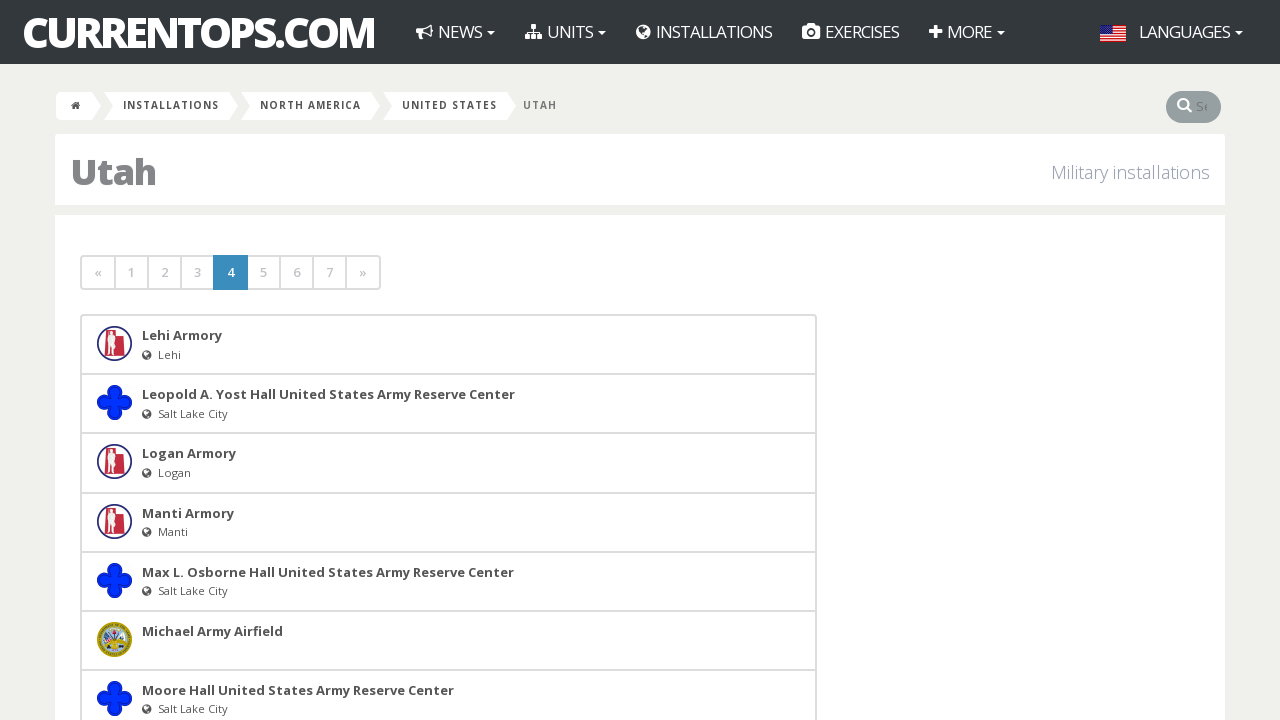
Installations (704, 31)
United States (449, 105)
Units (565, 31)
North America (310, 105)
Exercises (850, 31)
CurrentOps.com (198, 32)
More (967, 31)
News (455, 31)
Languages (1171, 31)
